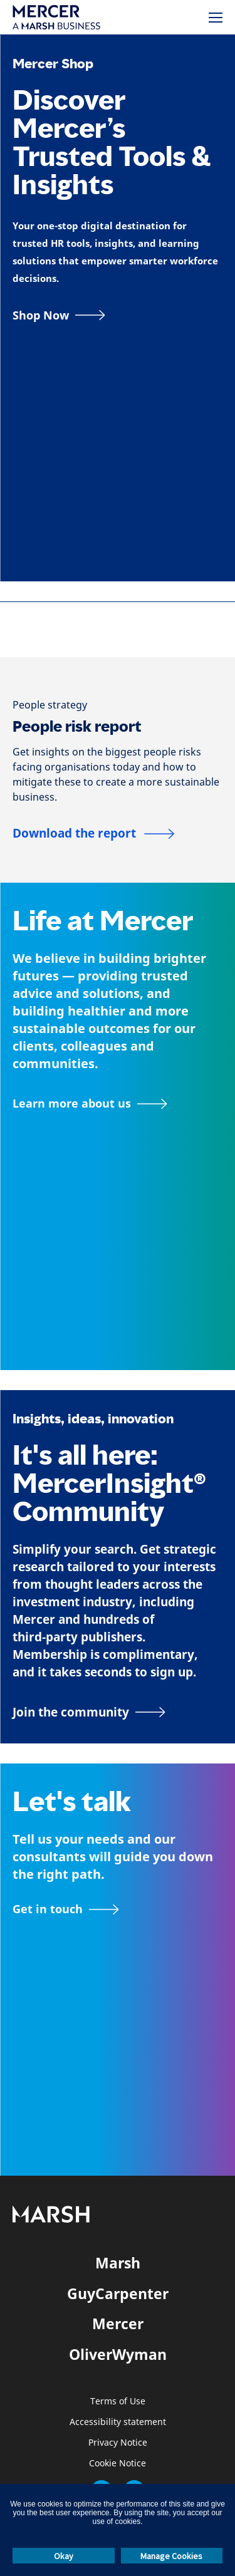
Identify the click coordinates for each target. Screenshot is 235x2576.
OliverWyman (118, 2354)
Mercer (118, 2324)
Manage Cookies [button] (171, 2556)
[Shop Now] (59, 315)
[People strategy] (50, 705)
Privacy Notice (117, 2442)
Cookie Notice (117, 2463)
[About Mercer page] (90, 1104)
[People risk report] (94, 834)
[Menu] (215, 17)
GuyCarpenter (118, 2293)
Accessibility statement (118, 2422)
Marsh (117, 2263)
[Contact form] (66, 1909)
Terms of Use (117, 2401)
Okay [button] (63, 2556)
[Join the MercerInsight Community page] (117, 1712)
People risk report (77, 726)
